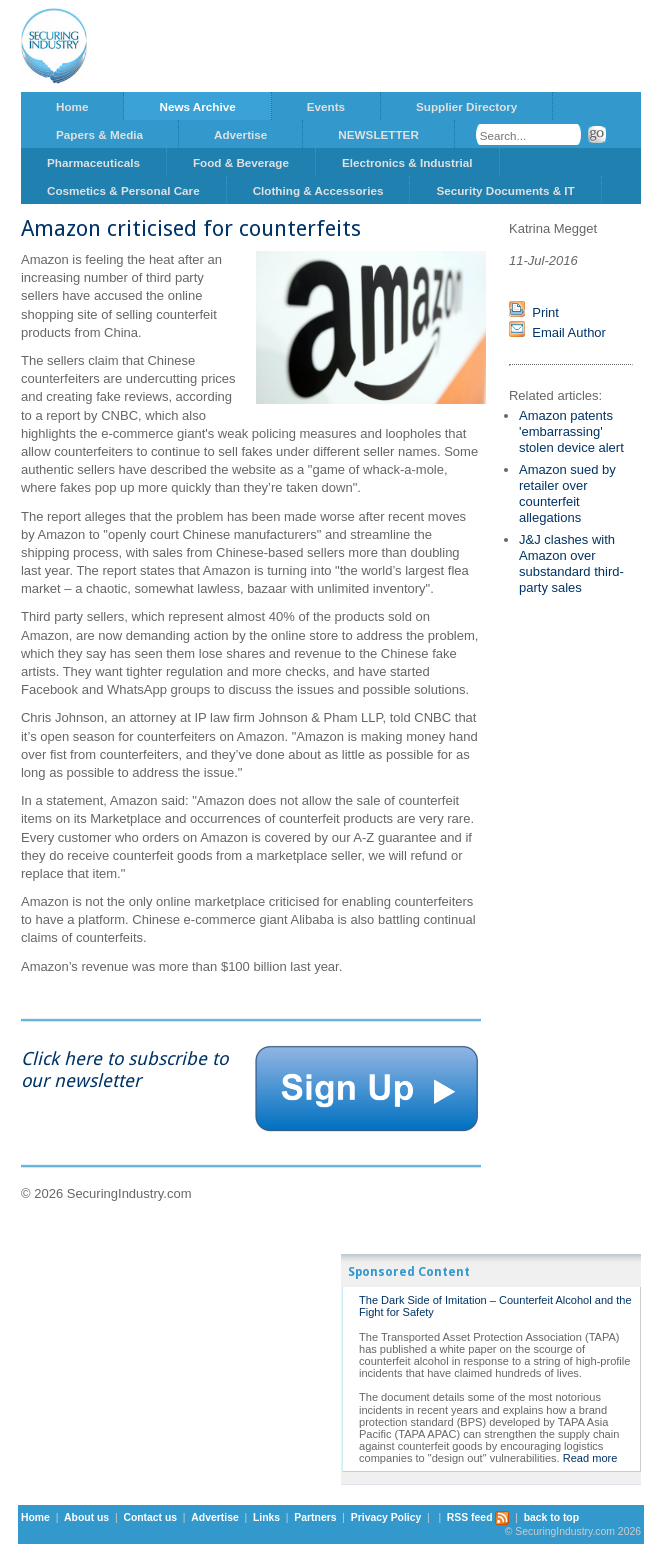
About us (86, 1517)
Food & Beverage (241, 162)
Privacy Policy (386, 1517)
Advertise (240, 134)
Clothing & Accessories (318, 190)
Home (72, 106)
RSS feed (478, 1517)
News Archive (197, 106)
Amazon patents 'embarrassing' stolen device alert (571, 431)
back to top (551, 1517)
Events (326, 106)
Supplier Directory (466, 106)
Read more (590, 1458)
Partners (315, 1517)
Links (266, 1517)
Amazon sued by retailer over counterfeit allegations (567, 493)
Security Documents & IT (505, 190)
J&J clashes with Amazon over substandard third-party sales (571, 563)
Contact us (150, 1517)
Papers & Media (99, 134)
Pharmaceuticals (93, 162)
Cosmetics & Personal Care (123, 190)
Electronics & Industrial (407, 162)
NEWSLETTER (378, 134)
